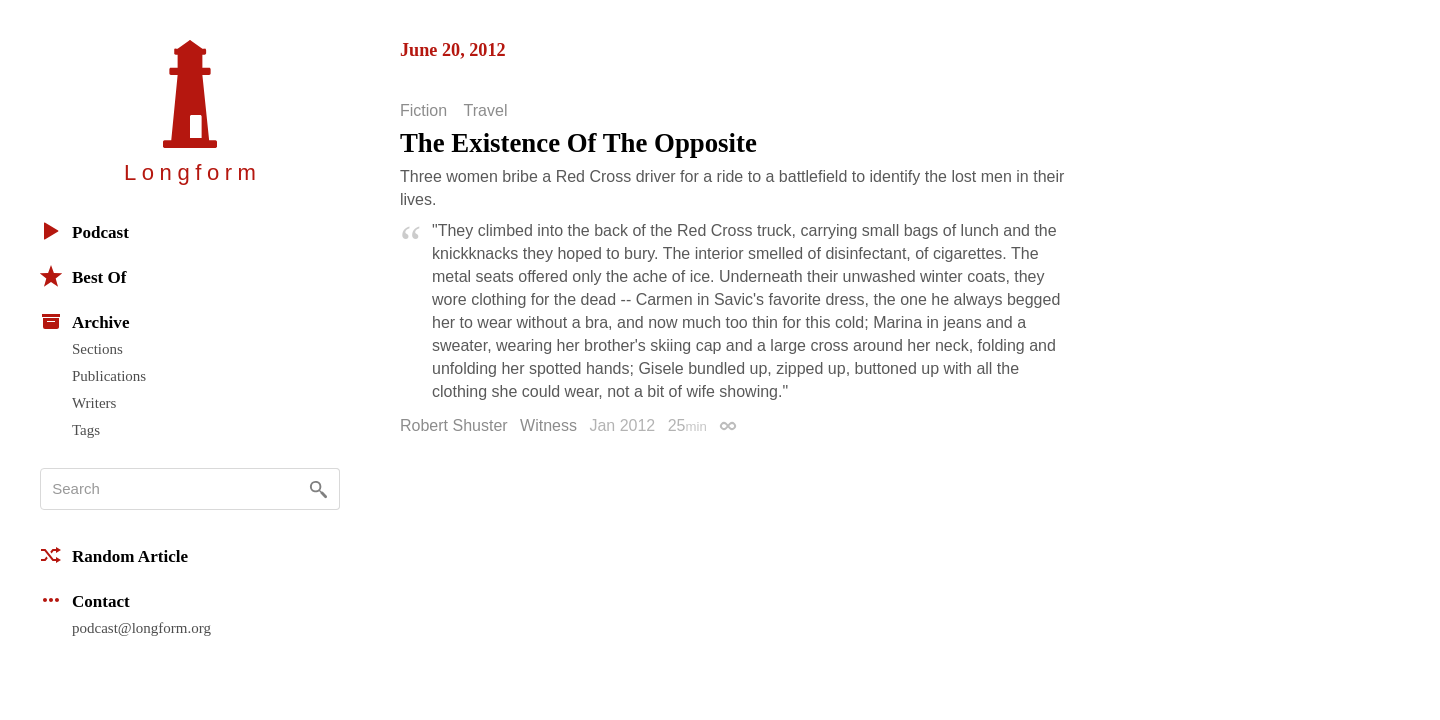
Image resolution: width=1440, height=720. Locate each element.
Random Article (114, 555)
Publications (109, 376)
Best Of (83, 276)
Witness (548, 425)
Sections (97, 349)
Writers (94, 403)
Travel (486, 111)
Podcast (84, 231)
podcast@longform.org (141, 628)
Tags (86, 430)
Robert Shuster (454, 425)
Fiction (423, 111)
